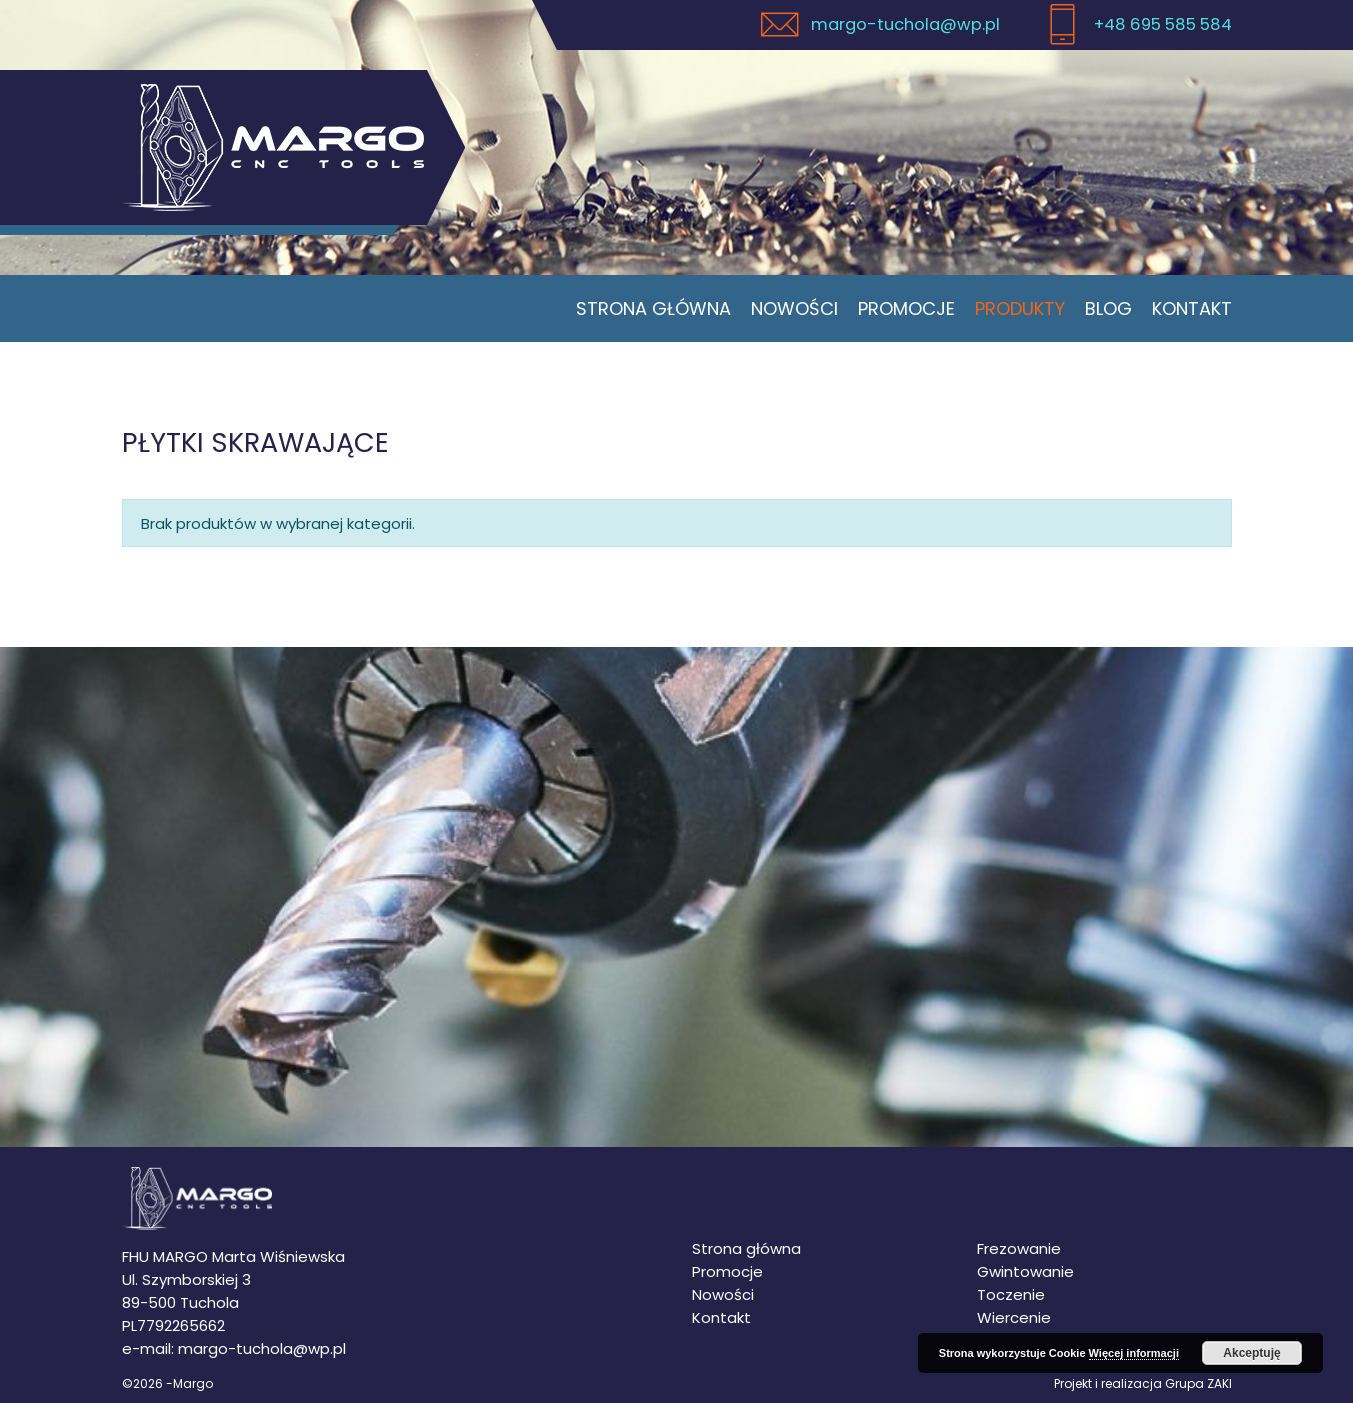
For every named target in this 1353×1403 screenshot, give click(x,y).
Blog (1108, 308)
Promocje (906, 308)
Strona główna (653, 308)
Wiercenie (1014, 1317)
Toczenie (1011, 1294)
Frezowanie (1019, 1248)
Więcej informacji (1134, 1353)
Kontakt (1192, 308)
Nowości (794, 308)
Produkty (1020, 308)
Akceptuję (1251, 1353)
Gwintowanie (1025, 1271)
